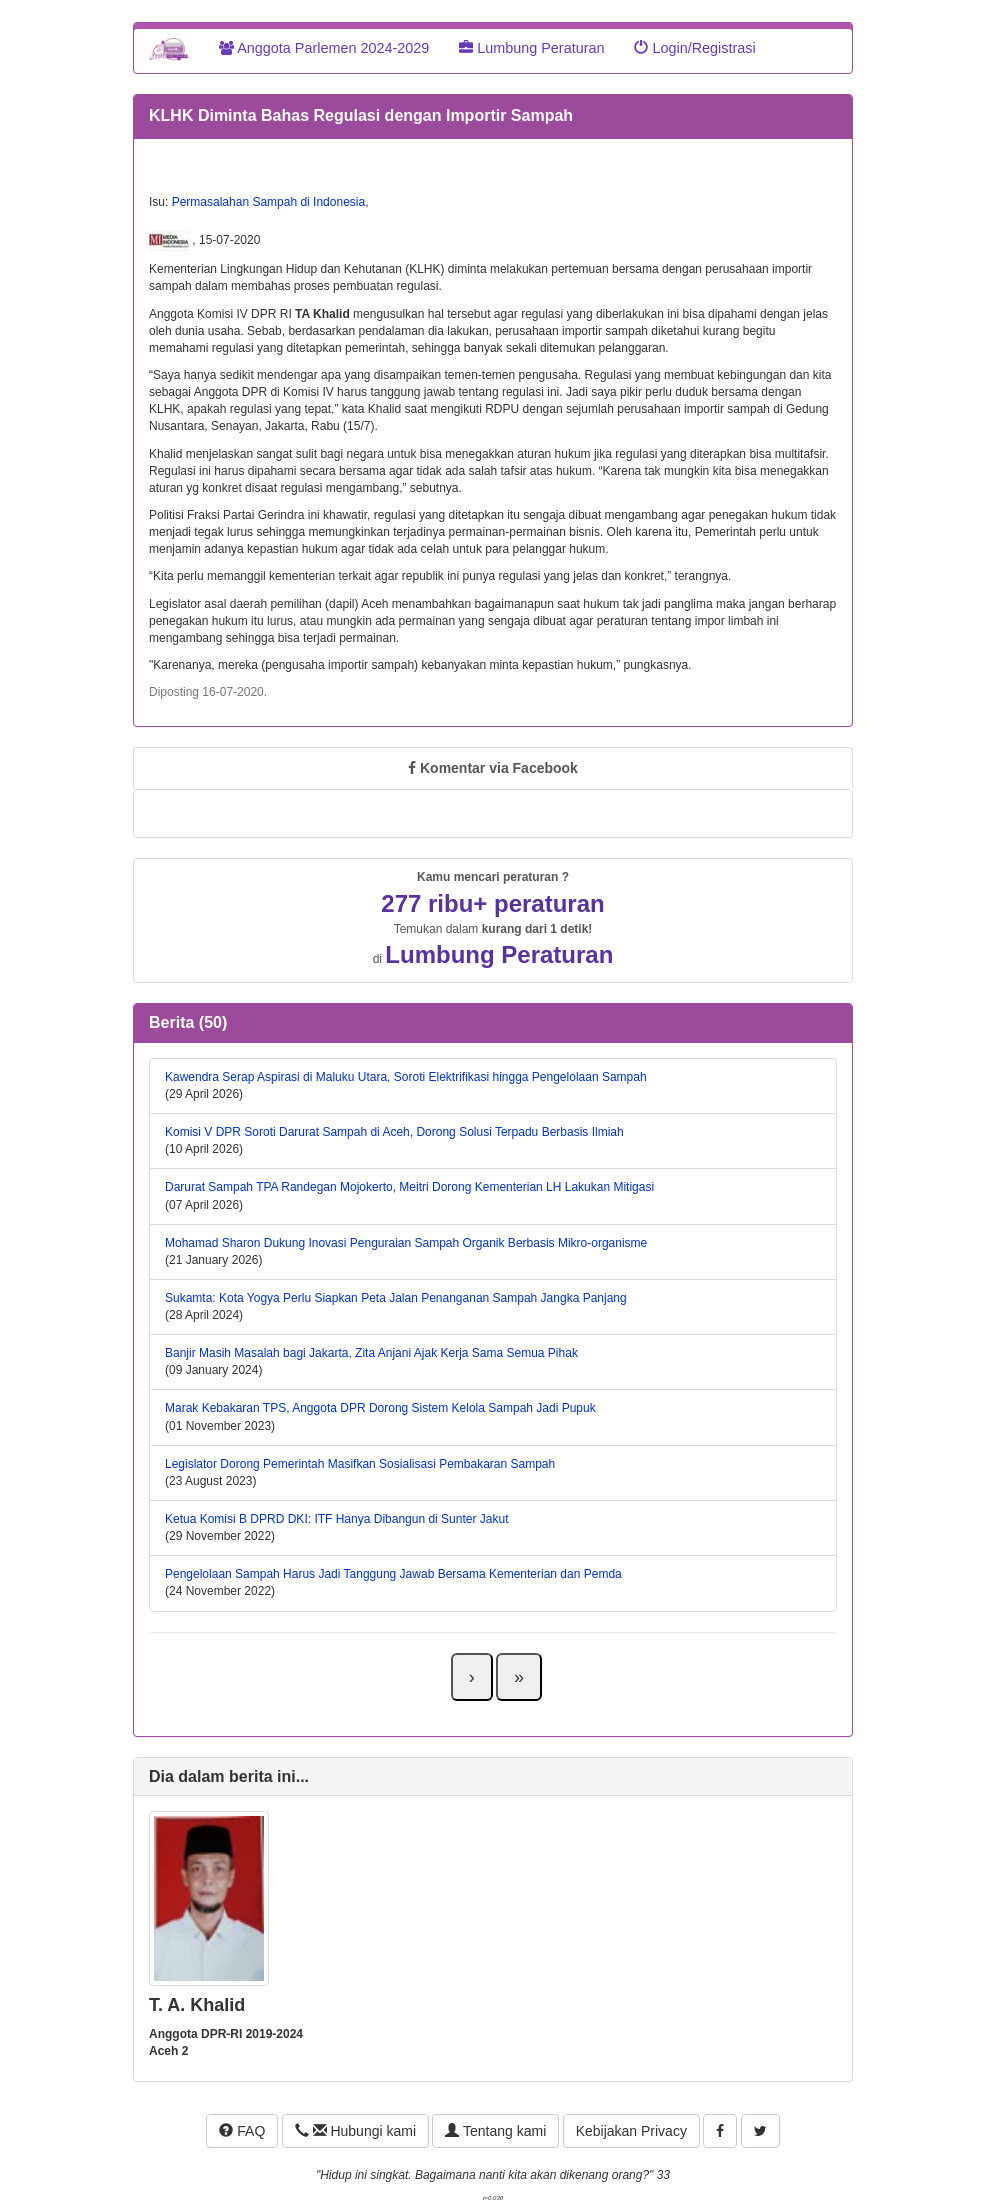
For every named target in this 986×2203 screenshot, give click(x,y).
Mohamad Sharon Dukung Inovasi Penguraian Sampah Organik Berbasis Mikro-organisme (406, 1243)
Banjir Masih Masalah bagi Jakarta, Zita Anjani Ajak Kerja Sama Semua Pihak (371, 1353)
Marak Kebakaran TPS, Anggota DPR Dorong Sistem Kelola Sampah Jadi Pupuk (380, 1408)
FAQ (242, 2131)
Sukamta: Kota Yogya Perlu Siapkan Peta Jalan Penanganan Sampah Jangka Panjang (396, 1298)
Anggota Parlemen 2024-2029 (324, 48)
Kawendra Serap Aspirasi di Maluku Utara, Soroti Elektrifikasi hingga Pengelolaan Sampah (406, 1077)
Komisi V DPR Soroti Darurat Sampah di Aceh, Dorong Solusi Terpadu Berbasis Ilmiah (394, 1132)
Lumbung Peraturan (531, 48)
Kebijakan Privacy (631, 2131)
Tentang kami (495, 2131)
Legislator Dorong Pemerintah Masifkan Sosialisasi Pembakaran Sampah (360, 1464)
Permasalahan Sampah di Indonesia (268, 202)
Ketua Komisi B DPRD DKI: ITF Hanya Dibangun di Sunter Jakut (336, 1519)
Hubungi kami (355, 2131)
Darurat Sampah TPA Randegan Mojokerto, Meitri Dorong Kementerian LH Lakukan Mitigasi (409, 1187)
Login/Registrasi (694, 48)
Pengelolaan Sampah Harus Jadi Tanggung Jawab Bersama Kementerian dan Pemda (393, 1574)
